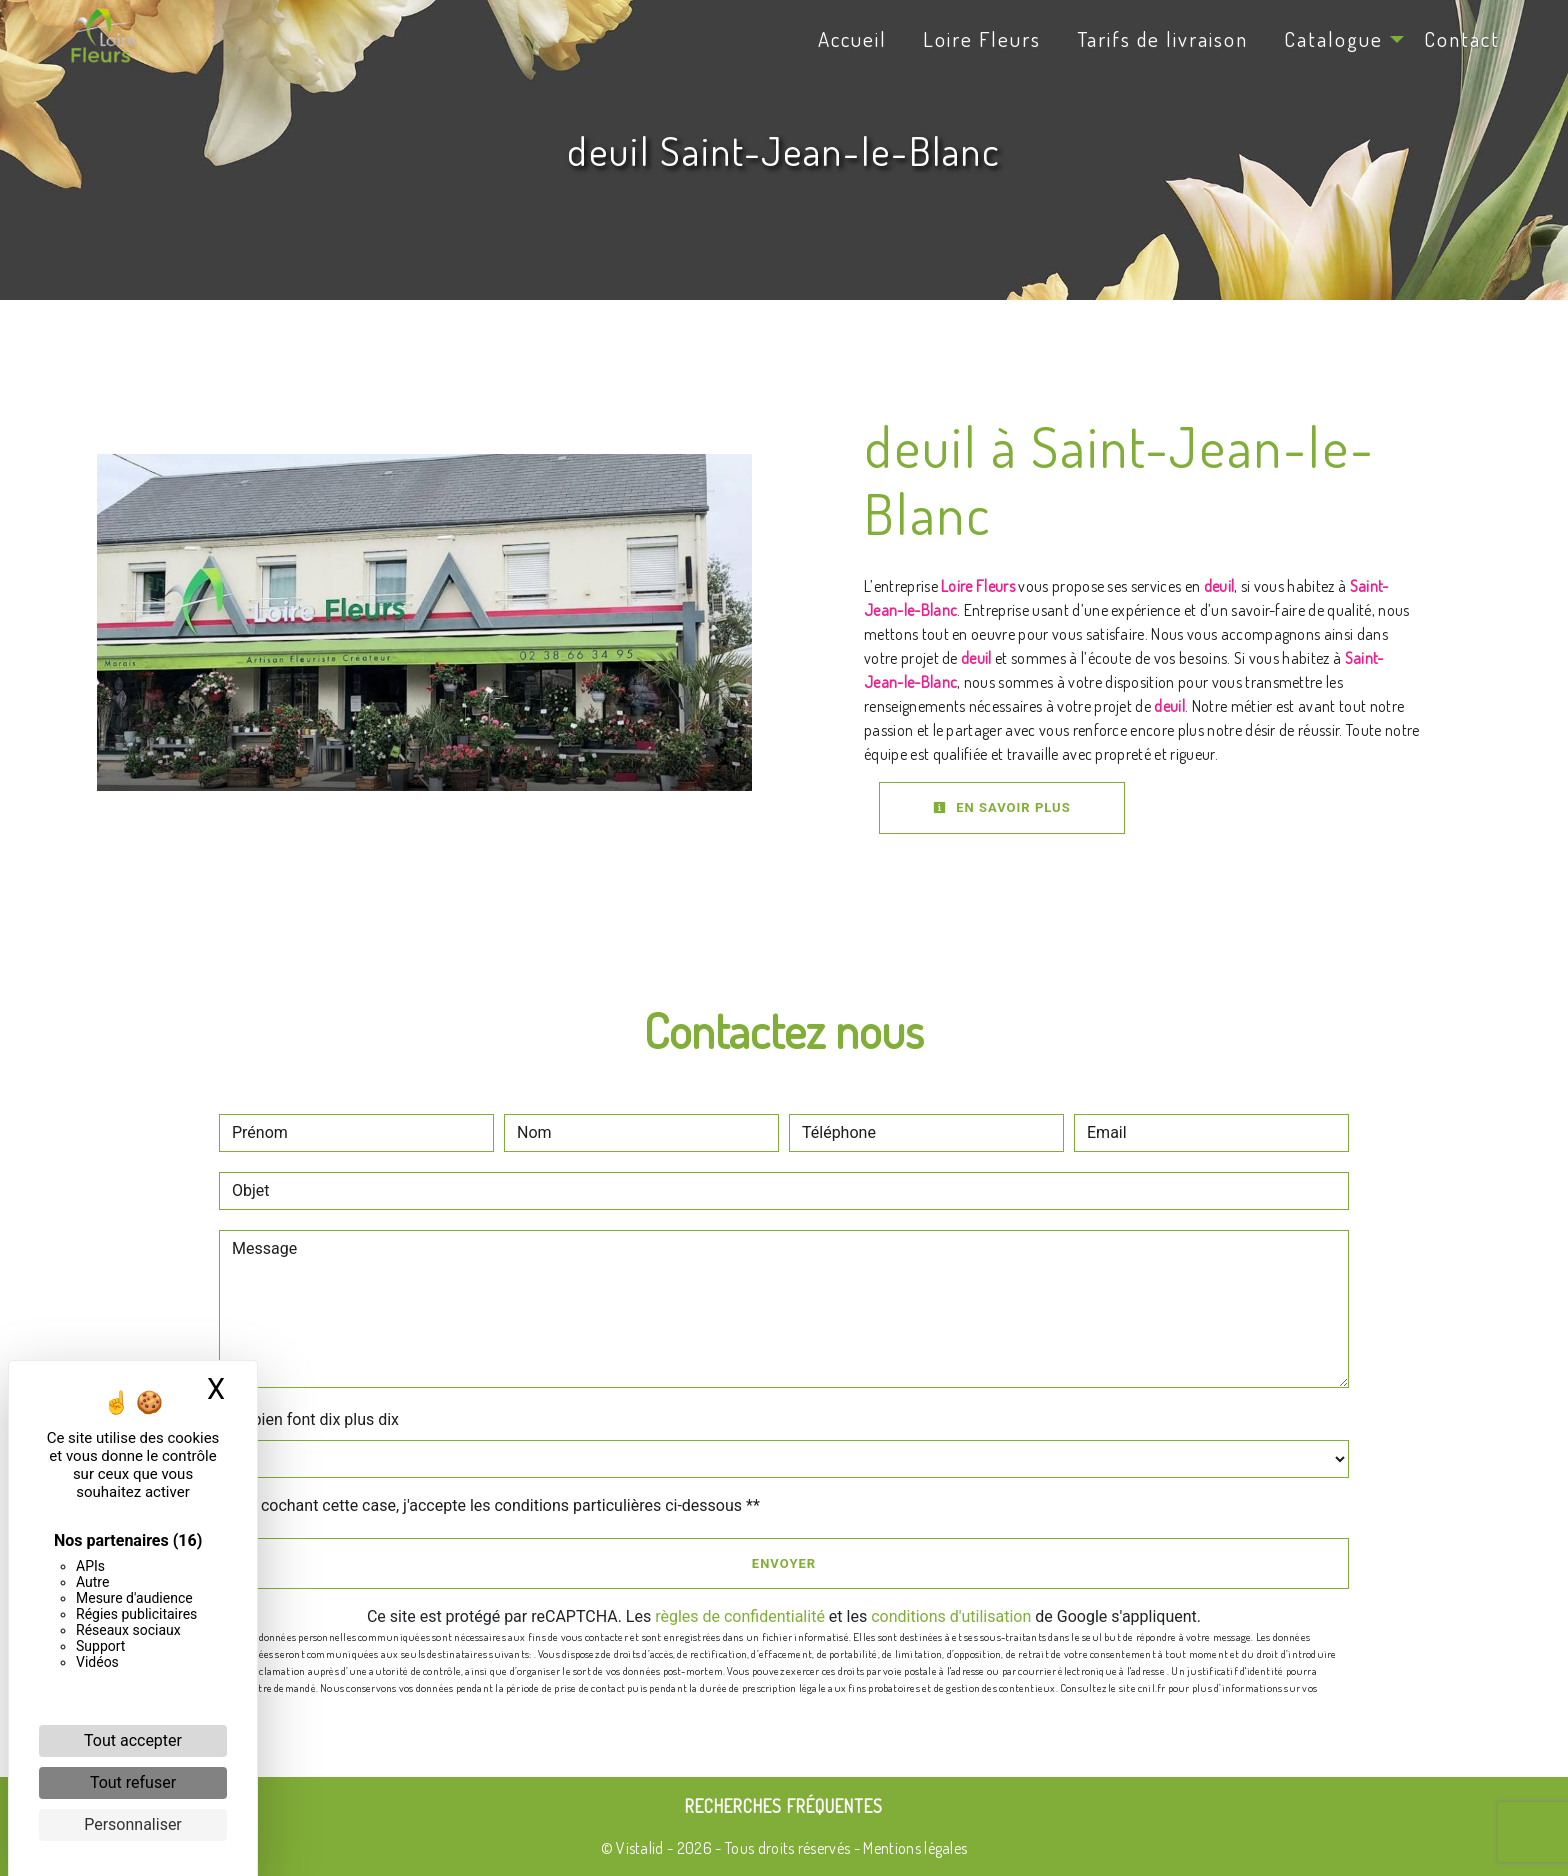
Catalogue (1333, 39)
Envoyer (784, 1563)
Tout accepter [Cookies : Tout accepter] (133, 1740)
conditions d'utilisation (951, 1616)
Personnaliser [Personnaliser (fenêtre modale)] (133, 1824)
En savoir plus (1002, 807)
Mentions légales (913, 1848)
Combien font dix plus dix (309, 1419)
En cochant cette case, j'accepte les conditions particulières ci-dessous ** (499, 1505)
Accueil (852, 39)
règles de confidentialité (740, 1616)
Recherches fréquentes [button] (784, 1806)
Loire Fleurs (982, 39)
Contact (1462, 39)
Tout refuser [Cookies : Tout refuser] (133, 1782)
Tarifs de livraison (1162, 39)
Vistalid (640, 1848)
